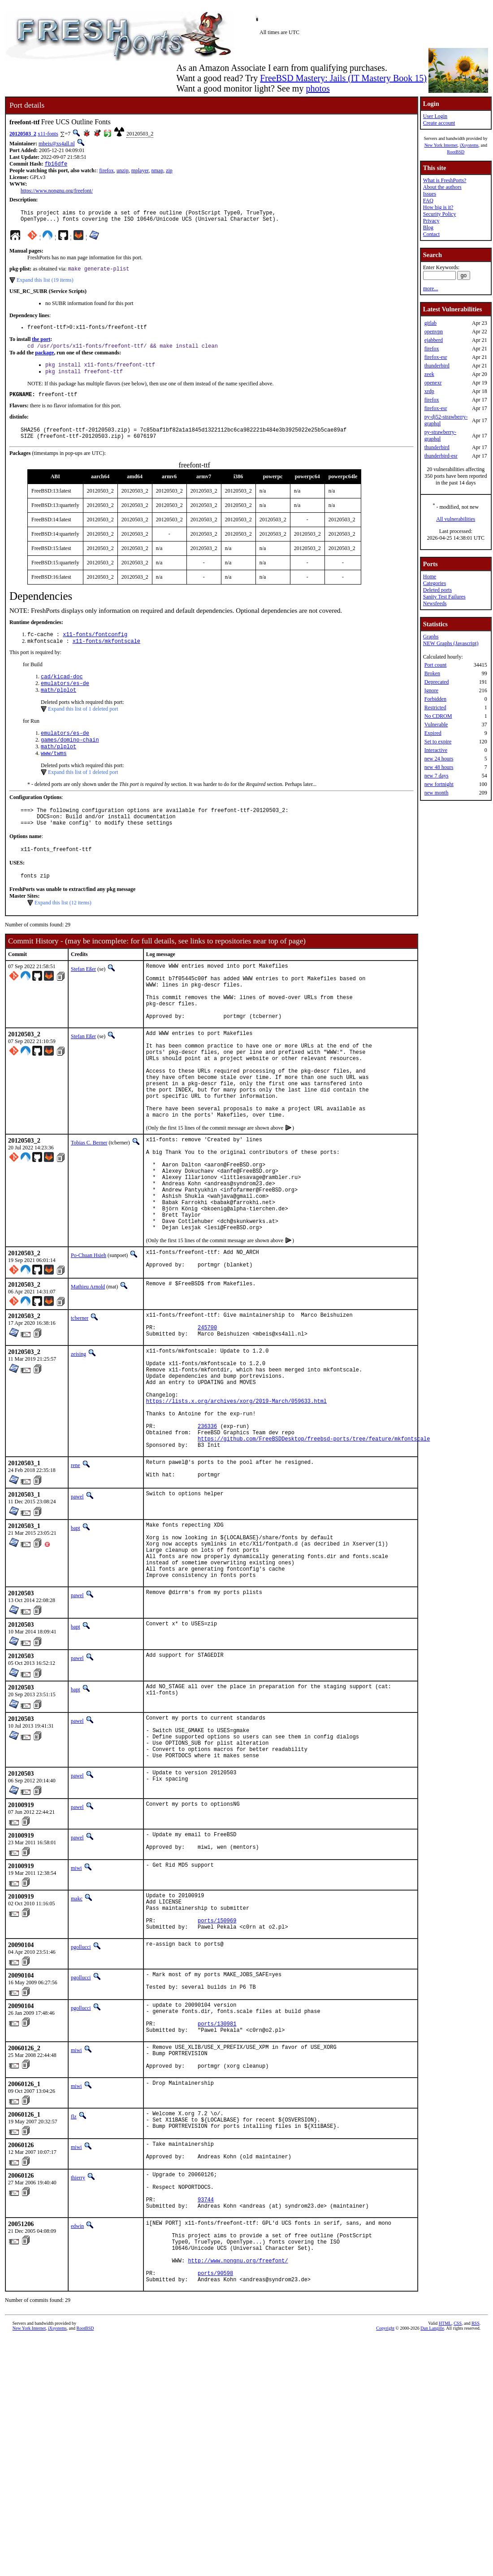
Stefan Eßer (83, 996)
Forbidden (435, 699)
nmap (157, 171)
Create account (439, 123)
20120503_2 (22, 134)
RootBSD (455, 151)
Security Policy (439, 214)
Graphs (431, 636)
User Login (435, 116)
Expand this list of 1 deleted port (83, 726)
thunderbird (437, 365)
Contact (431, 234)
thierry (78, 2342)
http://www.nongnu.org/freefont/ (238, 2442)
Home (429, 576)
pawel (77, 1606)
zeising (78, 1440)
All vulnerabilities (455, 519)
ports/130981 (217, 2175)
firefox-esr (435, 357)
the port (41, 345)
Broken (432, 673)
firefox (106, 171)
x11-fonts (48, 134)
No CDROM (438, 716)
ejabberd (433, 340)
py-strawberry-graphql (440, 435)
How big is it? (438, 207)
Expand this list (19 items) (45, 284)
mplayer (140, 171)
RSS (475, 2508)
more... (430, 288)
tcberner (79, 1399)
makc (76, 2033)
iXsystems (469, 145)
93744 (206, 2370)
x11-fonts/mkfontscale (106, 655)
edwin (77, 2398)
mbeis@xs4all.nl (57, 143)
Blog (428, 227)
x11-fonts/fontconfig (95, 647)
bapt (75, 1638)
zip (169, 171)
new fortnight (439, 784)
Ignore (431, 690)
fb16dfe (56, 164)
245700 (207, 1412)
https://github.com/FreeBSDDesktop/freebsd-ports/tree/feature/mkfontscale (314, 1545)
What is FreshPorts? (445, 180)
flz (74, 2274)
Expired (432, 733)
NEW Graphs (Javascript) (451, 643)
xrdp (429, 391)
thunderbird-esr (441, 456)
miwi (76, 2003)
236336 (207, 1529)
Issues (429, 194)
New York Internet (441, 145)
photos (317, 88)
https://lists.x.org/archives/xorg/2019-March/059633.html (236, 1499)
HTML (445, 2508)
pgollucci (81, 2090)
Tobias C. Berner (89, 1201)
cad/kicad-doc (62, 691)
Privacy (431, 221)
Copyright (385, 2513)
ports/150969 (217, 2061)
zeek (429, 374)
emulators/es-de (65, 699)
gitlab (430, 323)
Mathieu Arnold (88, 1367)
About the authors (442, 187)
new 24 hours (439, 758)
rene (75, 1573)
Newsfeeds (435, 603)
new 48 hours (439, 767)
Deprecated (436, 682)
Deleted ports (437, 590)
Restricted (435, 707)
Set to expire (438, 741)
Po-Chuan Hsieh (88, 1334)
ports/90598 (215, 2457)
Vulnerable (436, 724)
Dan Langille (432, 2513)
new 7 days (436, 776)
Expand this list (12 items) (63, 930)
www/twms (54, 773)
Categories (434, 583)
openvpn (433, 331)
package (44, 359)
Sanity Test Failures (444, 597)
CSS (458, 2508)
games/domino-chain (70, 758)
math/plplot (58, 707)
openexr (433, 383)
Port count (435, 665)
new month (436, 793)
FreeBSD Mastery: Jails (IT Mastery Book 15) (343, 78)
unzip (123, 171)
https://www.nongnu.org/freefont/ (57, 191)
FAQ (428, 200)
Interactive (435, 750)
